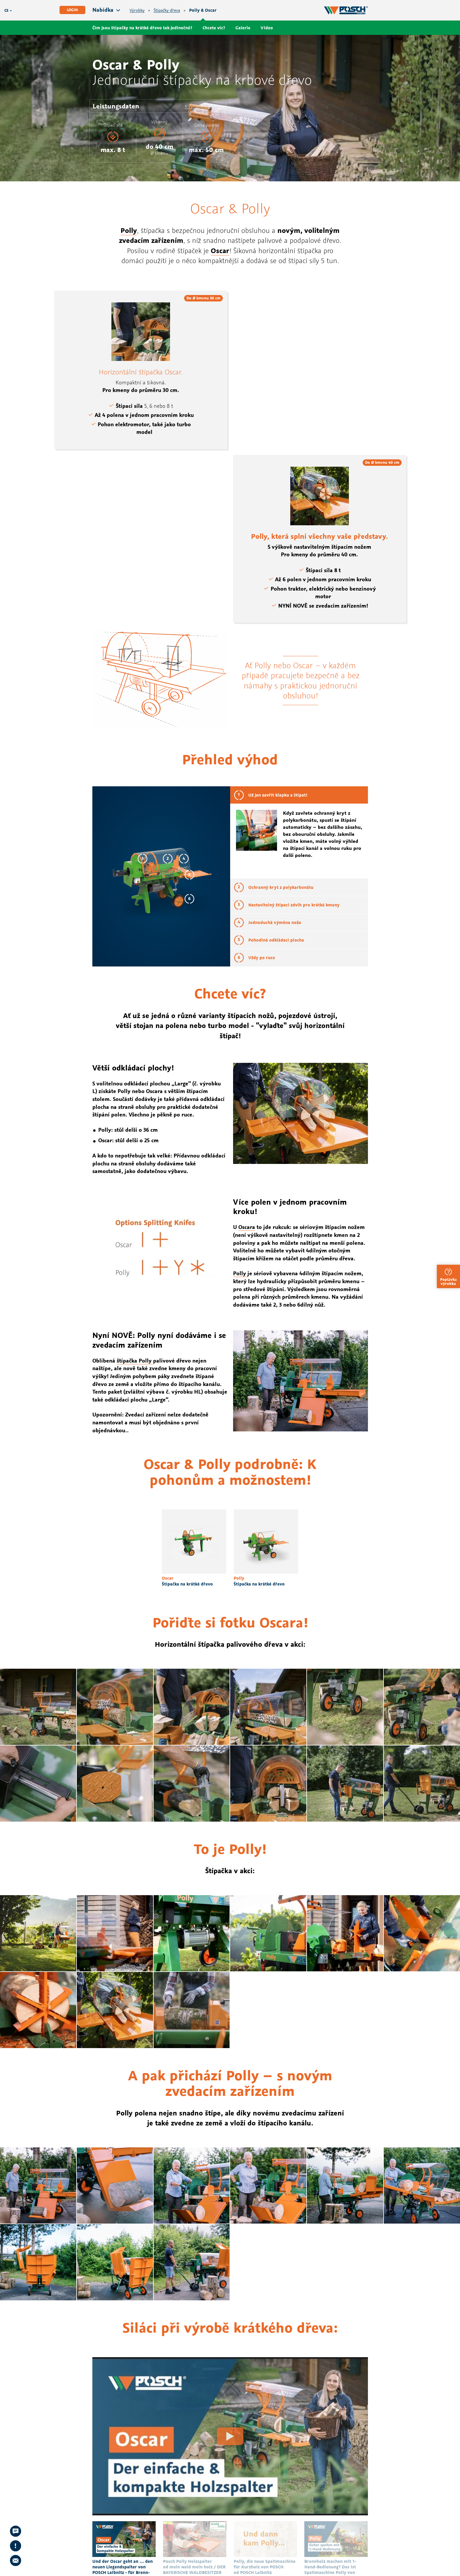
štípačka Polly (135, 1360)
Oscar (220, 250)
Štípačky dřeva (167, 10)
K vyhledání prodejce (204, 106)
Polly (128, 230)
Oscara (246, 1226)
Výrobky (137, 10)
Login (72, 9)
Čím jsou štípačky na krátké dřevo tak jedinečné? (142, 27)
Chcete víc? (214, 27)
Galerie (242, 27)
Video (267, 27)
